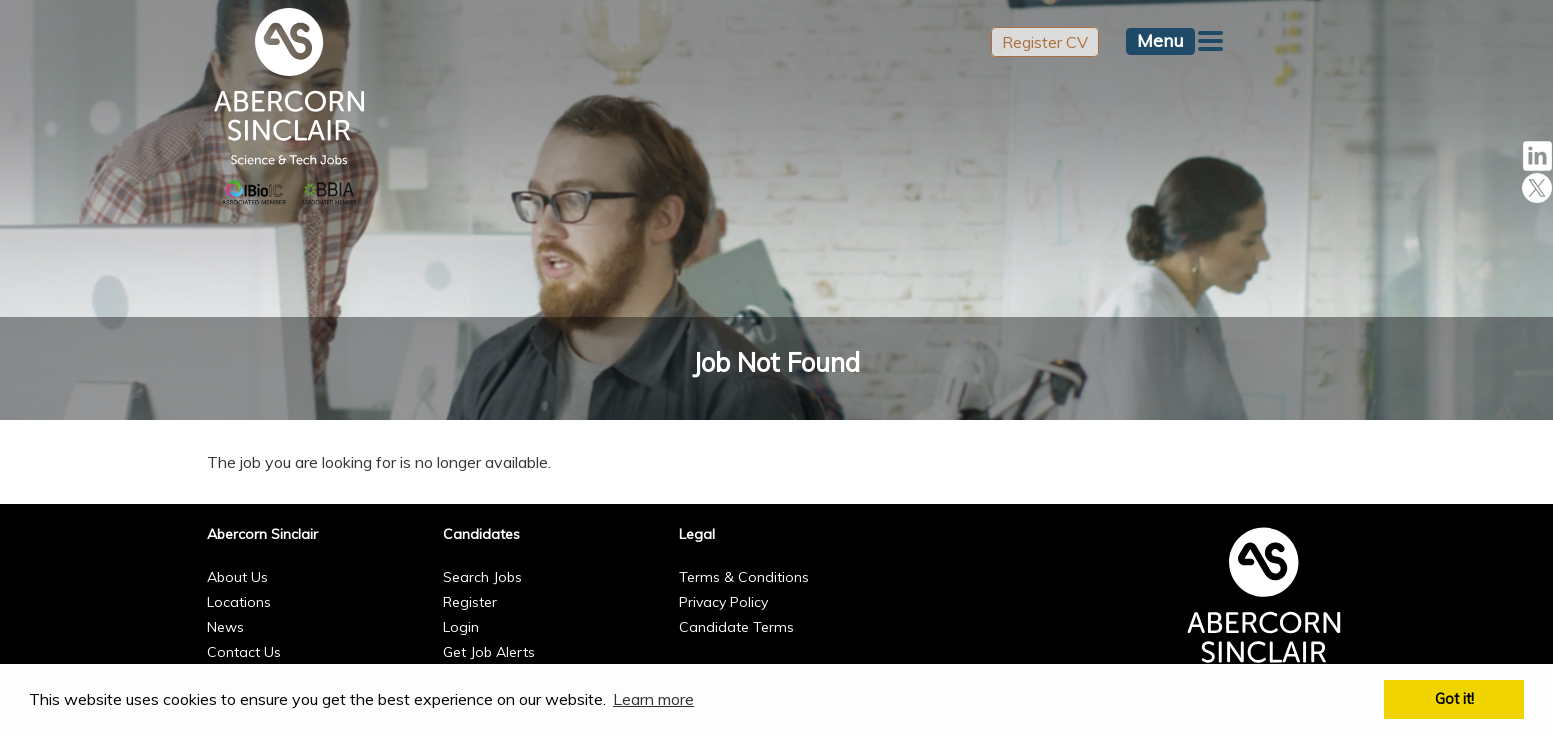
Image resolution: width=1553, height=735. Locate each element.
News (225, 627)
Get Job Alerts (489, 652)
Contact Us (244, 652)
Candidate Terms (736, 627)
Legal (697, 534)
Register (470, 602)
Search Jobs (482, 577)
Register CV (1045, 42)
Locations (239, 602)
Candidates (481, 534)
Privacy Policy (723, 602)
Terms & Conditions (744, 577)
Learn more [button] (653, 699)
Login (461, 627)
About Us (237, 577)
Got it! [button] (1454, 699)
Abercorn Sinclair (262, 534)
